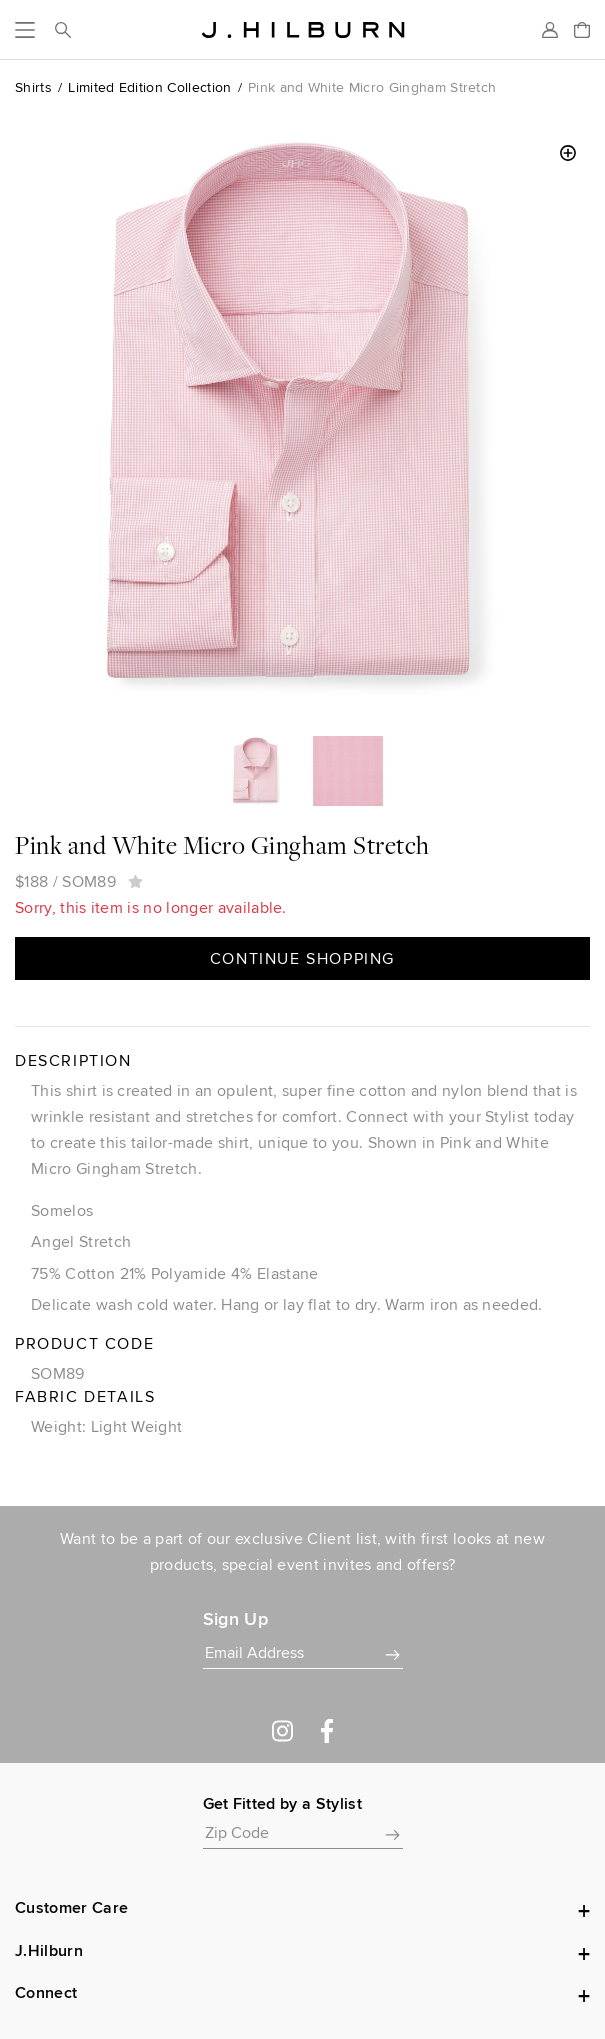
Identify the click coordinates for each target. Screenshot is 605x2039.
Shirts (33, 87)
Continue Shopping (302, 958)
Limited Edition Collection (149, 87)
